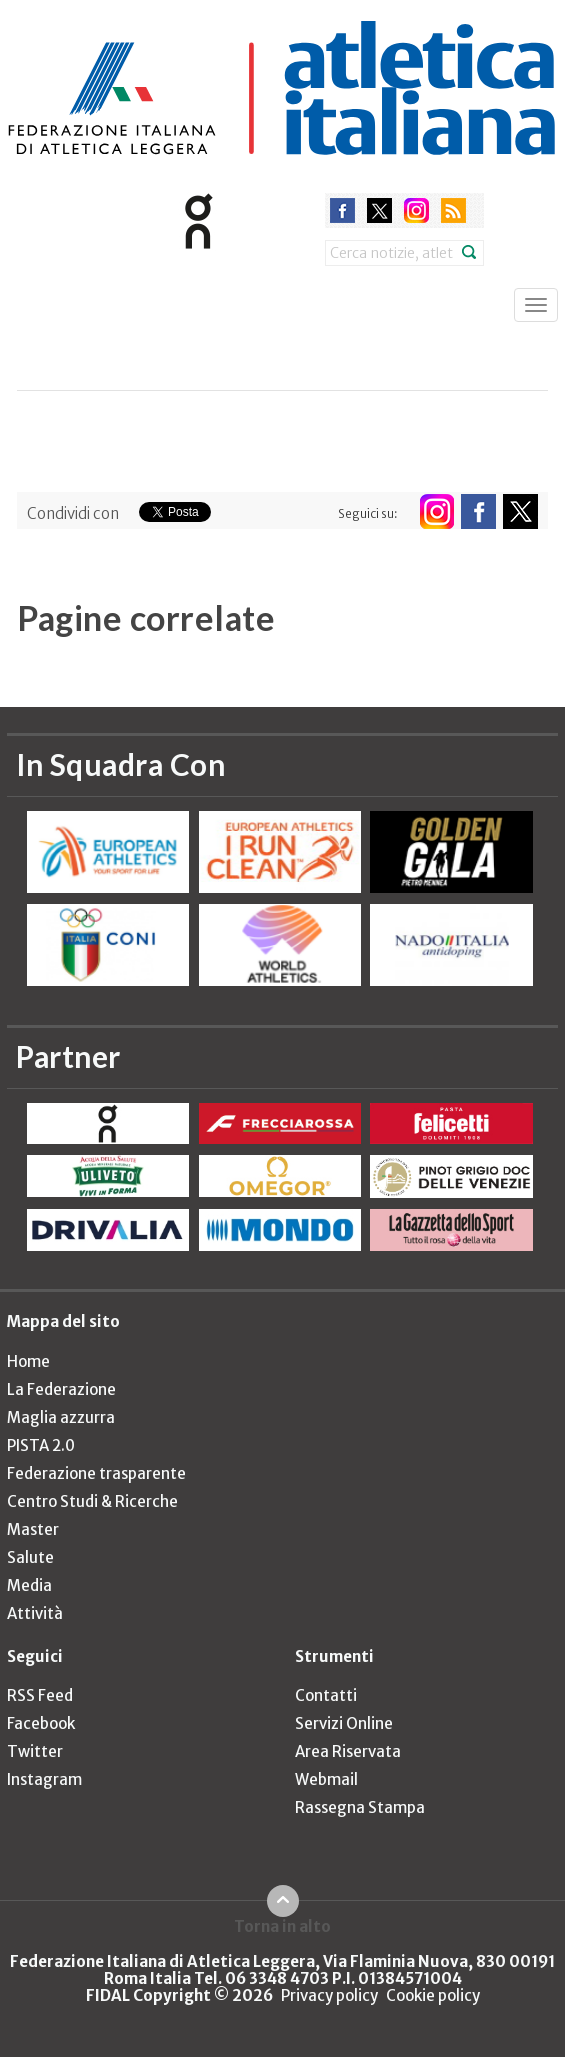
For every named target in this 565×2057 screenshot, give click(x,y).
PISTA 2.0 (41, 1445)
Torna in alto (282, 1926)
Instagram (44, 1779)
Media (29, 1585)
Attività (35, 1613)
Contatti (326, 1695)
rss (453, 210)
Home (28, 1361)
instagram (416, 210)
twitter (379, 210)
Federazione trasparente (96, 1473)
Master (33, 1529)
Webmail (326, 1779)
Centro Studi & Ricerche (92, 1501)
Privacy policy (329, 1995)
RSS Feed (40, 1695)
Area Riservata (348, 1751)
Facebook (41, 1723)
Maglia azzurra (61, 1417)
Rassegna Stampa (360, 1807)
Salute (30, 1557)
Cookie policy (433, 1995)
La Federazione (61, 1389)
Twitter (35, 1751)
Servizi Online (344, 1723)
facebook (342, 210)
